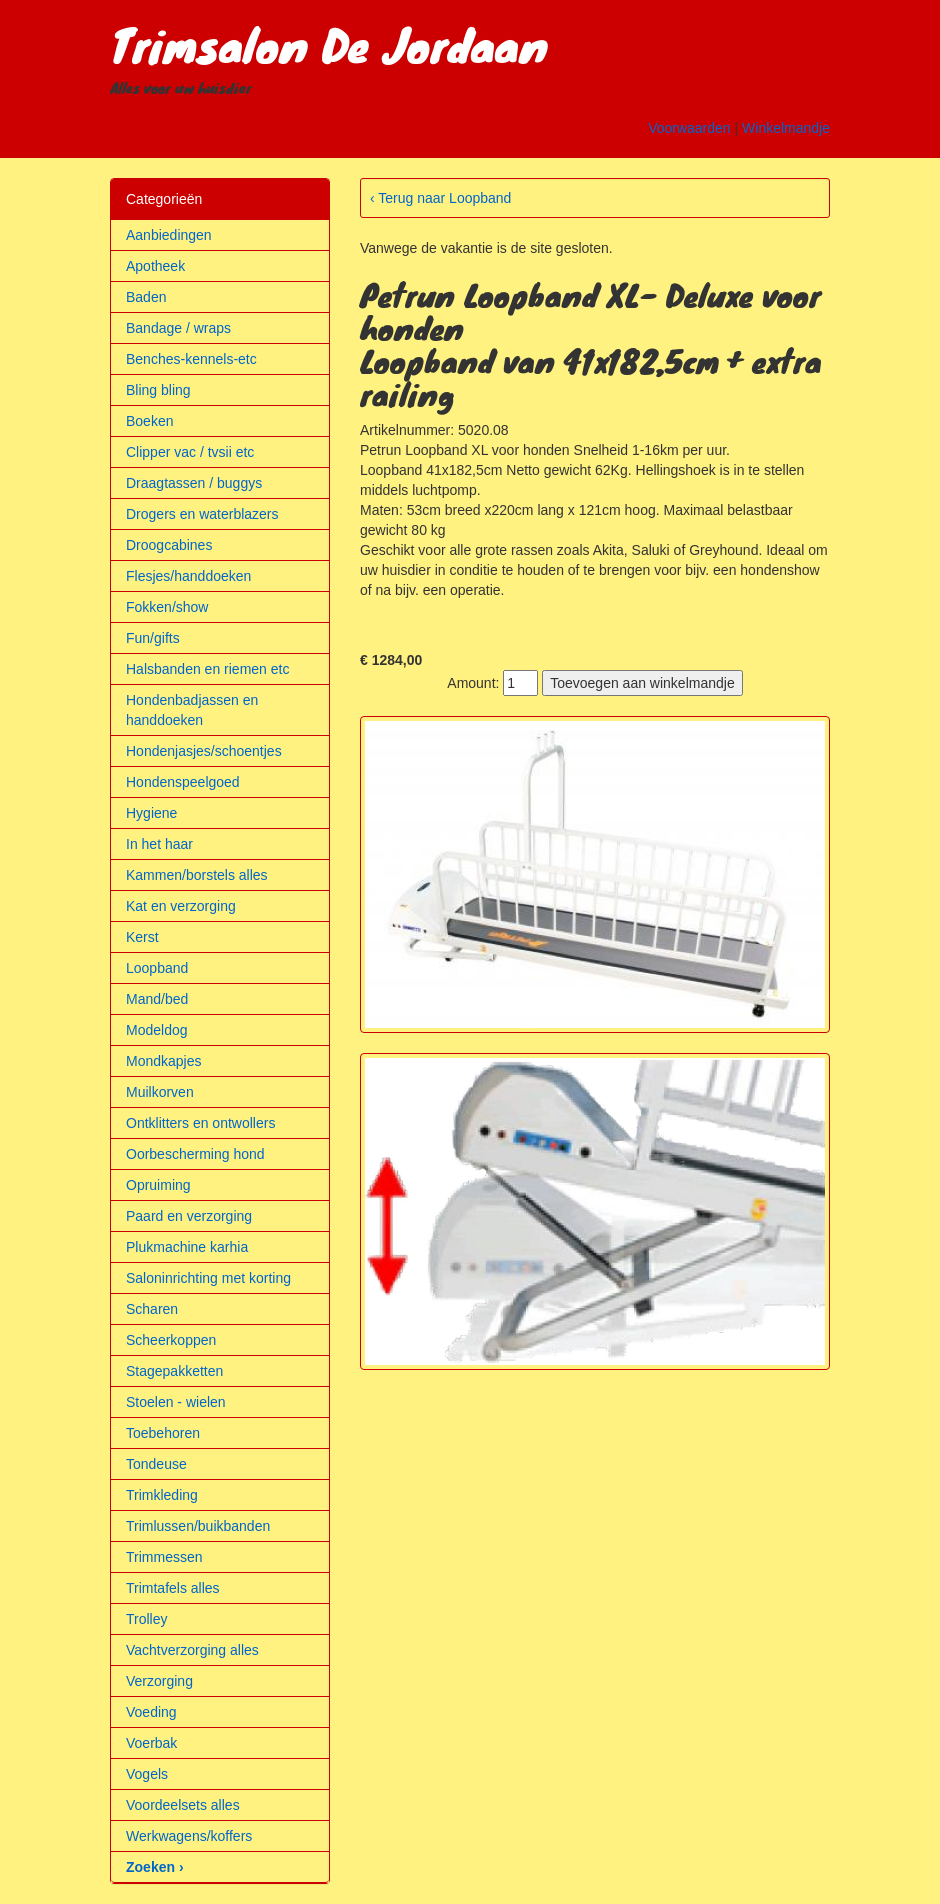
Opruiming (158, 1185)
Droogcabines (169, 545)
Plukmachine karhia (187, 1247)
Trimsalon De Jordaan (329, 44)
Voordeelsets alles (183, 1805)
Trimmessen (164, 1557)
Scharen (152, 1309)
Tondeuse (156, 1464)
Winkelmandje (786, 128)
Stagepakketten (174, 1371)
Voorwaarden (689, 128)
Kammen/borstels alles (197, 875)
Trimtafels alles (173, 1588)
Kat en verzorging (181, 906)
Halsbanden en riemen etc (207, 669)
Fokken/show (167, 607)
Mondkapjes (164, 1061)
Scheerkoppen (171, 1340)
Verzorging (159, 1681)
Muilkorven (160, 1092)
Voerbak (151, 1743)
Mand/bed (157, 999)
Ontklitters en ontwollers (200, 1123)
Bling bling (158, 390)
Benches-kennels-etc (191, 359)
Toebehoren (163, 1433)
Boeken (149, 421)
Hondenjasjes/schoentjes (204, 751)
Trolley (147, 1619)
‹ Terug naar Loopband (440, 198)
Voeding (151, 1712)
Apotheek (155, 266)
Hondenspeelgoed (183, 782)
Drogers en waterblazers (202, 514)
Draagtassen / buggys (194, 483)
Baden (146, 297)
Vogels (147, 1774)
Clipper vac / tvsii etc (190, 452)
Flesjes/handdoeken (188, 576)
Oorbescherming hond (195, 1154)
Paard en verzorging (189, 1216)
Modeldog (157, 1030)
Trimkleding (162, 1495)
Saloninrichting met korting (208, 1278)
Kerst (142, 937)
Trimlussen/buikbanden (198, 1526)
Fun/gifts (153, 638)
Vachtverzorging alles (192, 1650)
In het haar (159, 844)
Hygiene (151, 813)
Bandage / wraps (178, 328)
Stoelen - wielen (176, 1402)
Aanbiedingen (169, 235)
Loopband (157, 968)
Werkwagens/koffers (189, 1836)
